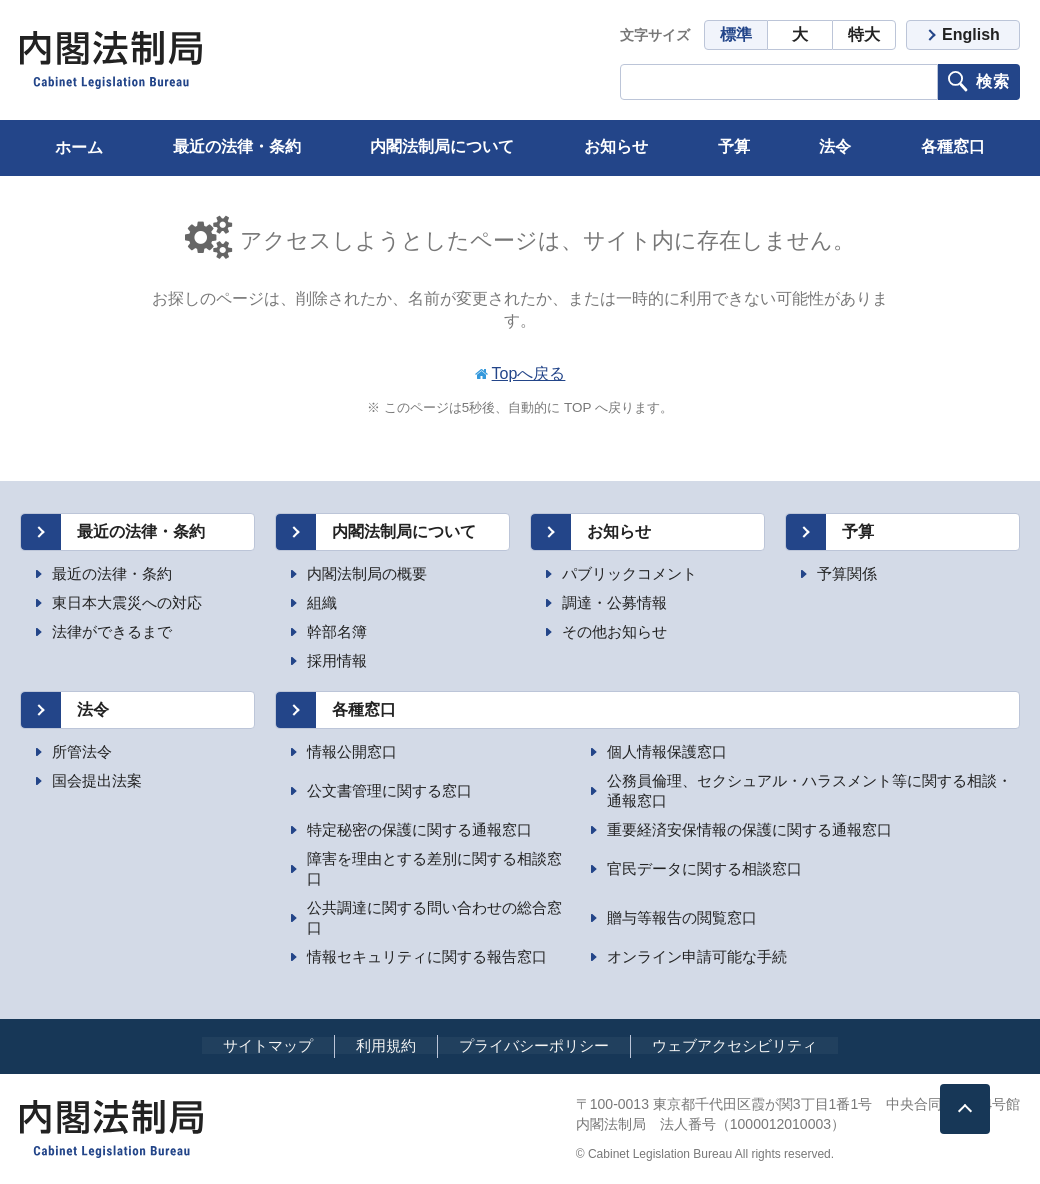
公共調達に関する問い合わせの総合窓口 (434, 917)
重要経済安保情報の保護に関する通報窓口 (749, 829)
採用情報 (337, 660)
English (971, 34)
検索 (993, 81)
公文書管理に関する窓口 (389, 790)
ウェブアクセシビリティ (734, 1045)
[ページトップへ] (965, 1109)
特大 (864, 34)
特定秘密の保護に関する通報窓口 (419, 829)
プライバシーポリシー (534, 1045)
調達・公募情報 (614, 602)
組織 (322, 602)
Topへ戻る (529, 373)
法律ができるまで (112, 631)
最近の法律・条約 (112, 573)
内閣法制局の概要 (367, 573)
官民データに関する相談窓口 (704, 868)
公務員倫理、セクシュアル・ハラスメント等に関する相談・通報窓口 (809, 790)
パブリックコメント (629, 573)
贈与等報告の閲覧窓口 (682, 917)
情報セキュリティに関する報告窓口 (427, 956)
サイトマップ (268, 1045)
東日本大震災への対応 (127, 602)
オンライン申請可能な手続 (697, 956)
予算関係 (847, 573)
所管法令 (82, 751)
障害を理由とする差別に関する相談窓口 (434, 868)
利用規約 (386, 1045)
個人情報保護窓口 (667, 751)
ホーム (79, 147)
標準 (736, 34)
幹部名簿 (337, 631)
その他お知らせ (614, 631)
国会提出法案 (97, 780)
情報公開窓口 (352, 751)
